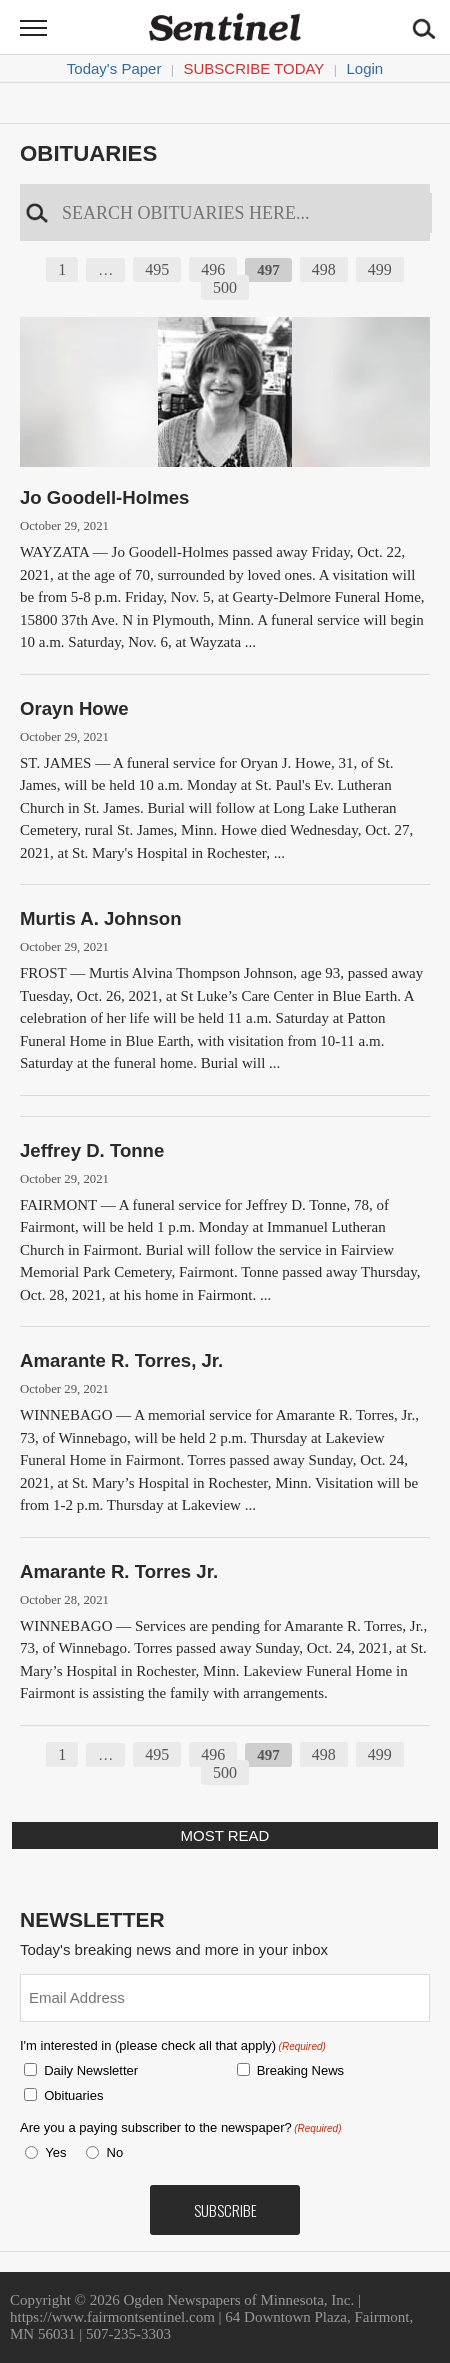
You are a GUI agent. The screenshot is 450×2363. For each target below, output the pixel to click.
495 (157, 269)
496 (213, 269)
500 (225, 287)
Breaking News (300, 2070)
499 (380, 269)
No (115, 2152)
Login (364, 68)
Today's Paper (114, 68)
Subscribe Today (254, 68)
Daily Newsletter (91, 2070)
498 (324, 269)
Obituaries (88, 153)
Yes (52, 2152)
